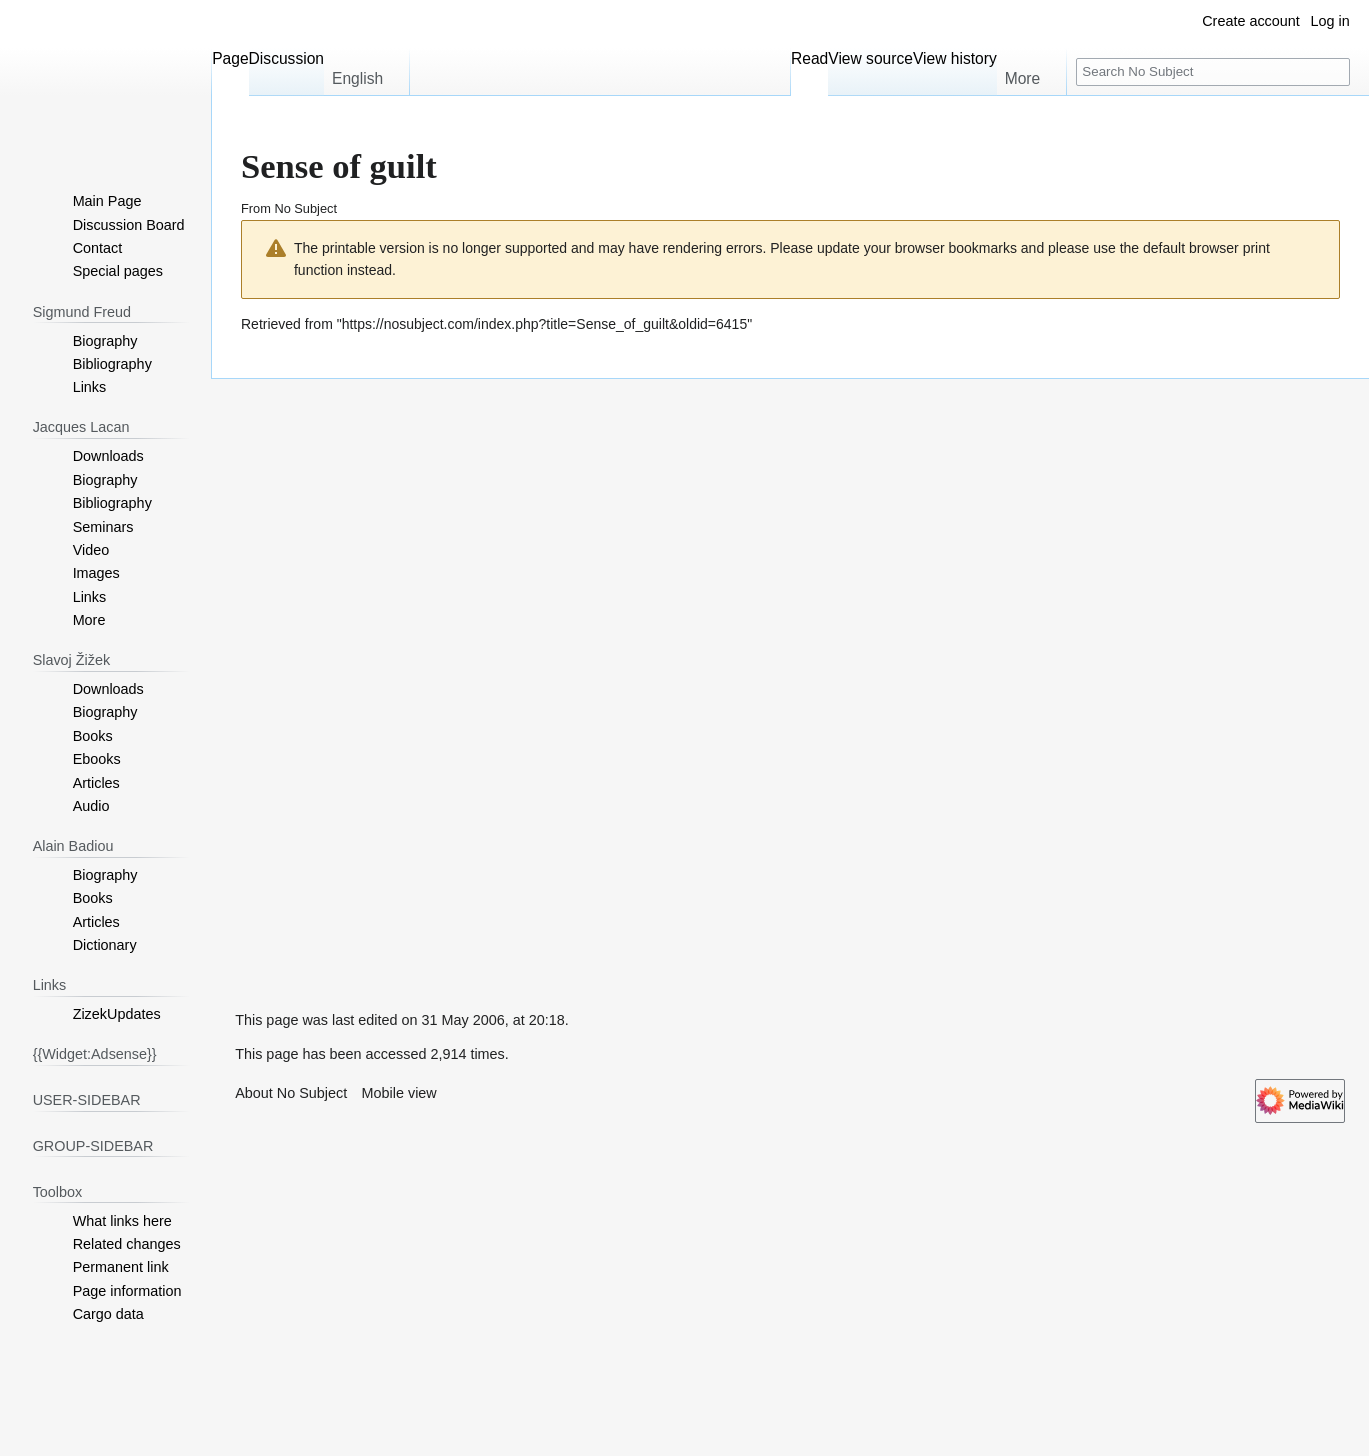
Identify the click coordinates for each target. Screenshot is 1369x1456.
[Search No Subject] (1213, 72)
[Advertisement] (361, 679)
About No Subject (291, 1093)
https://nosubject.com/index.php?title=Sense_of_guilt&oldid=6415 (545, 324)
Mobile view (399, 1093)
